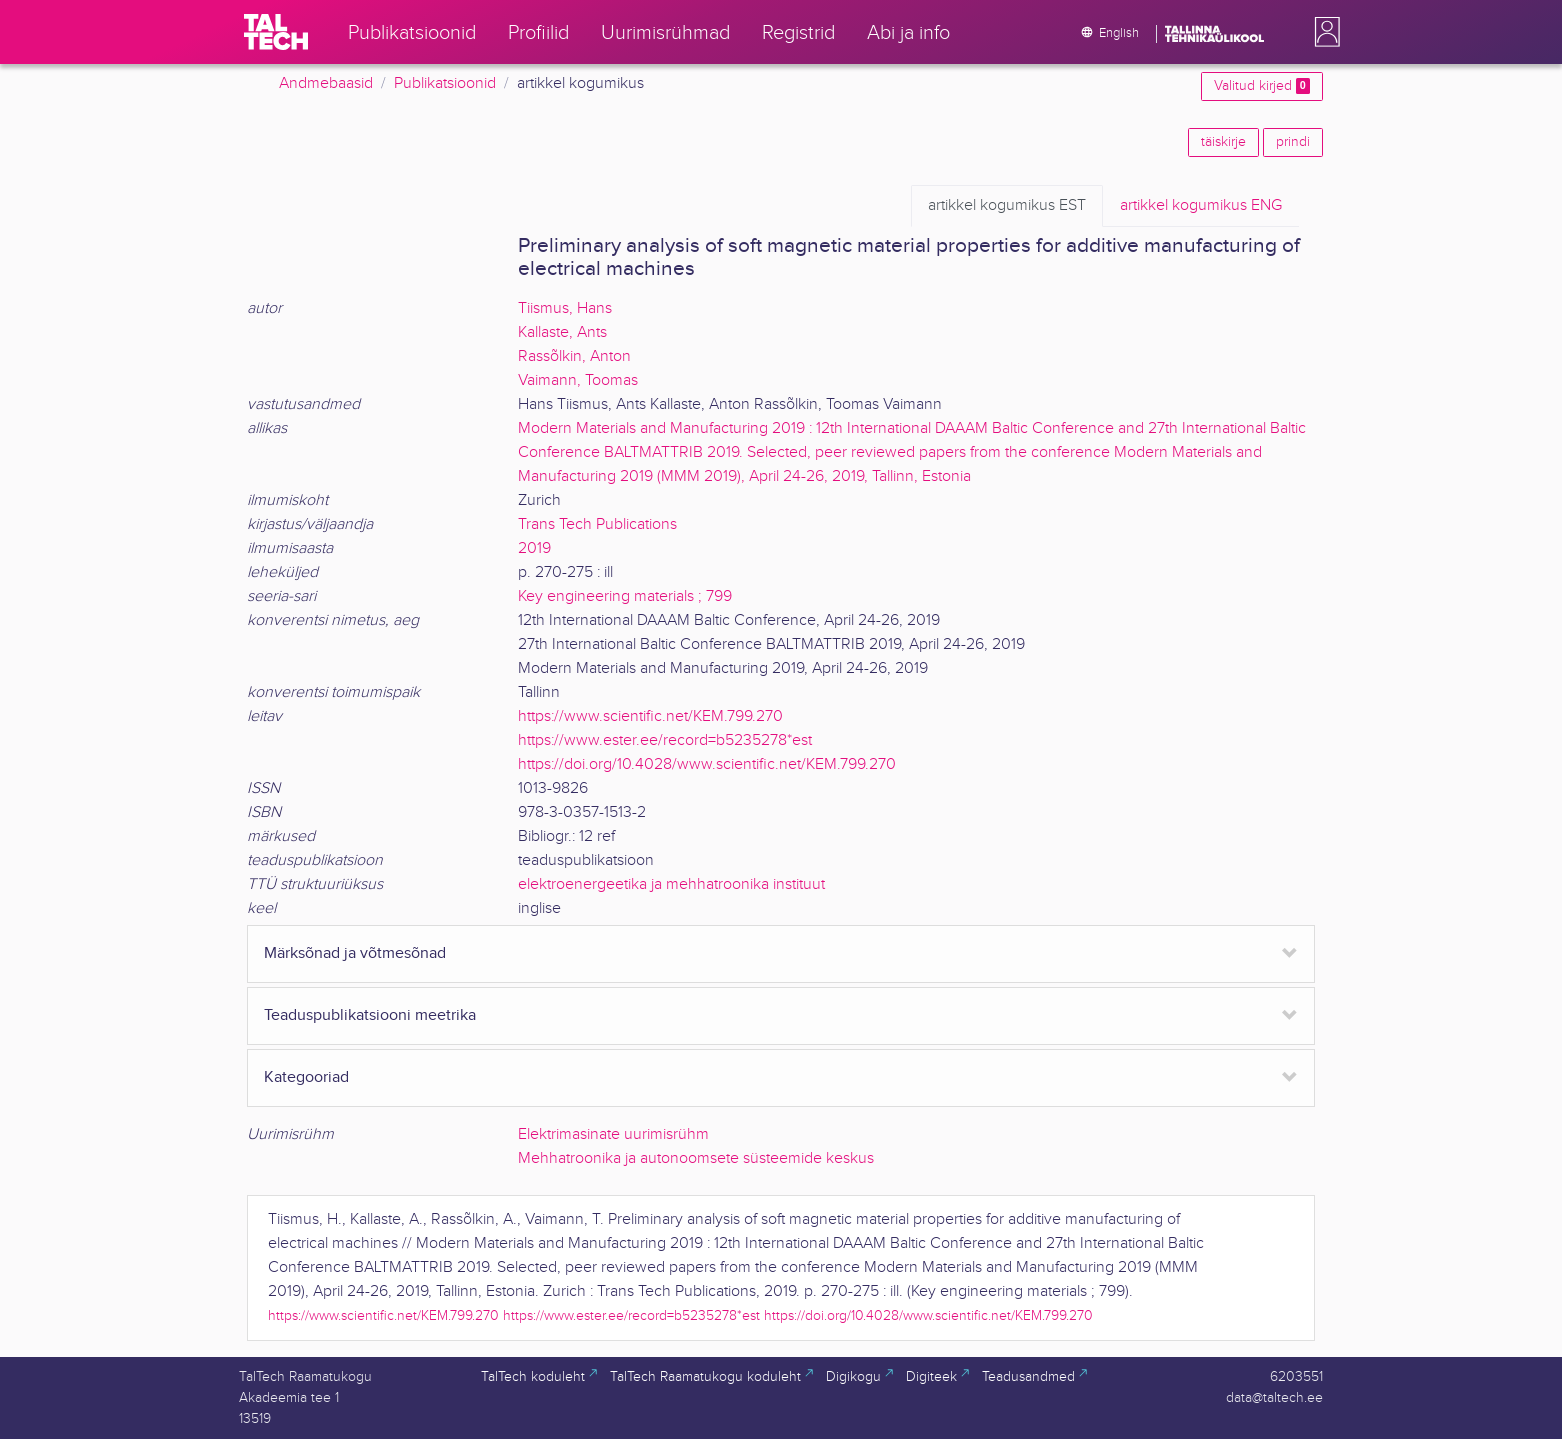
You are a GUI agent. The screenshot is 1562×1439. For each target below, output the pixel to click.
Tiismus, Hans (565, 308)
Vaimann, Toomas (578, 380)
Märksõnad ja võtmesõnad (355, 953)
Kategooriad (306, 1077)
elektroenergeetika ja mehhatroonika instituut (671, 884)
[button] (1323, 32)
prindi (1293, 142)
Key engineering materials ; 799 (625, 596)
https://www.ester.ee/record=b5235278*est (665, 740)
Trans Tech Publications (597, 524)
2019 (534, 548)
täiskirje (1223, 142)
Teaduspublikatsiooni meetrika (370, 1015)
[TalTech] (276, 32)
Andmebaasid (326, 83)
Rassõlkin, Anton (574, 356)
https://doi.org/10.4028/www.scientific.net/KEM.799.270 (707, 764)
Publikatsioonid (445, 83)
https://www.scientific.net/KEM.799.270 (650, 716)
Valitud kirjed (1262, 86)
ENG (1201, 206)
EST (1007, 206)
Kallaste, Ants (562, 332)
